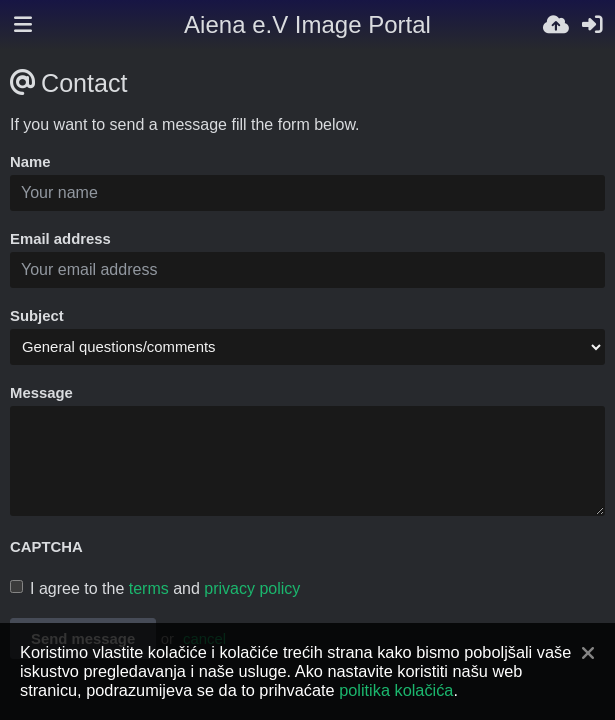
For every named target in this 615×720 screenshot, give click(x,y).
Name (30, 162)
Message (41, 393)
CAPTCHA (46, 547)
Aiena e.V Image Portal (307, 24)
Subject (37, 316)
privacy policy (252, 588)
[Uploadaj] (556, 25)
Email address (60, 239)
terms (149, 588)
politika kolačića (396, 690)
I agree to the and (155, 588)
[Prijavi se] (592, 25)
